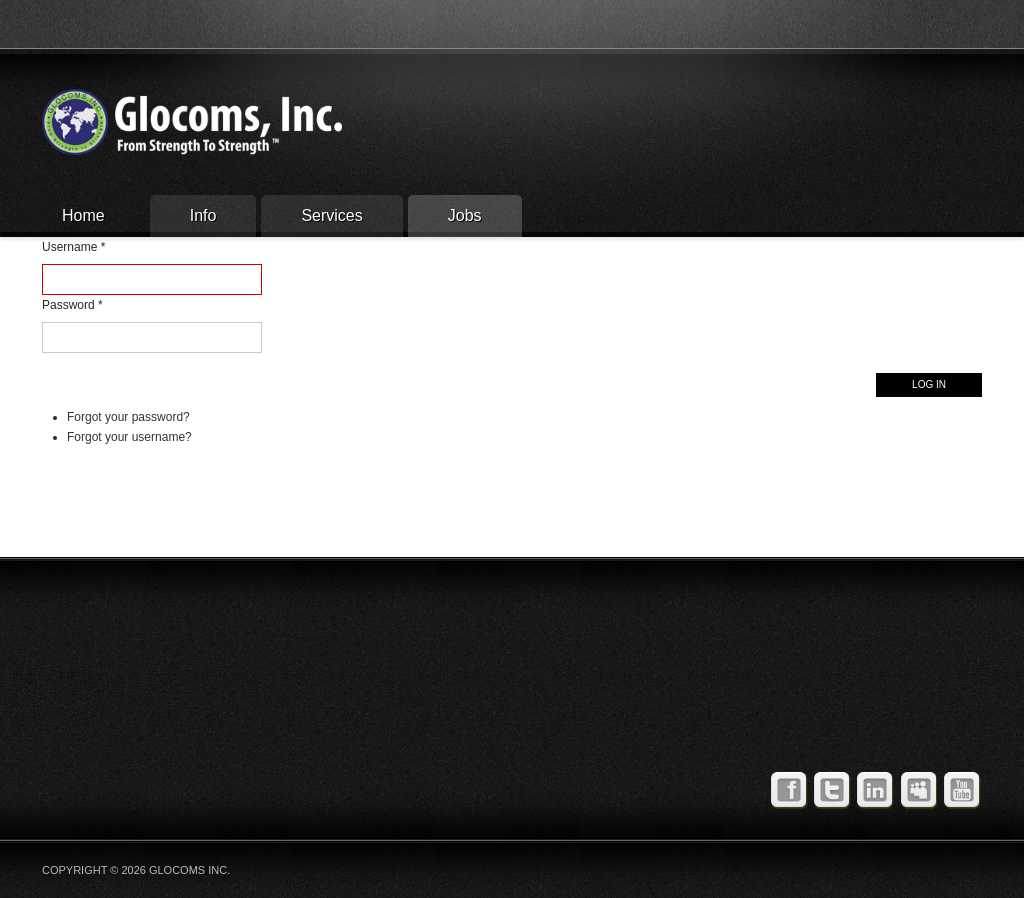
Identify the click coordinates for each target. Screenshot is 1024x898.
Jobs (465, 215)
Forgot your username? (129, 437)
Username (73, 247)
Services (331, 215)
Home (83, 215)
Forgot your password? (128, 417)
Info (203, 215)
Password (72, 305)
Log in (929, 384)
